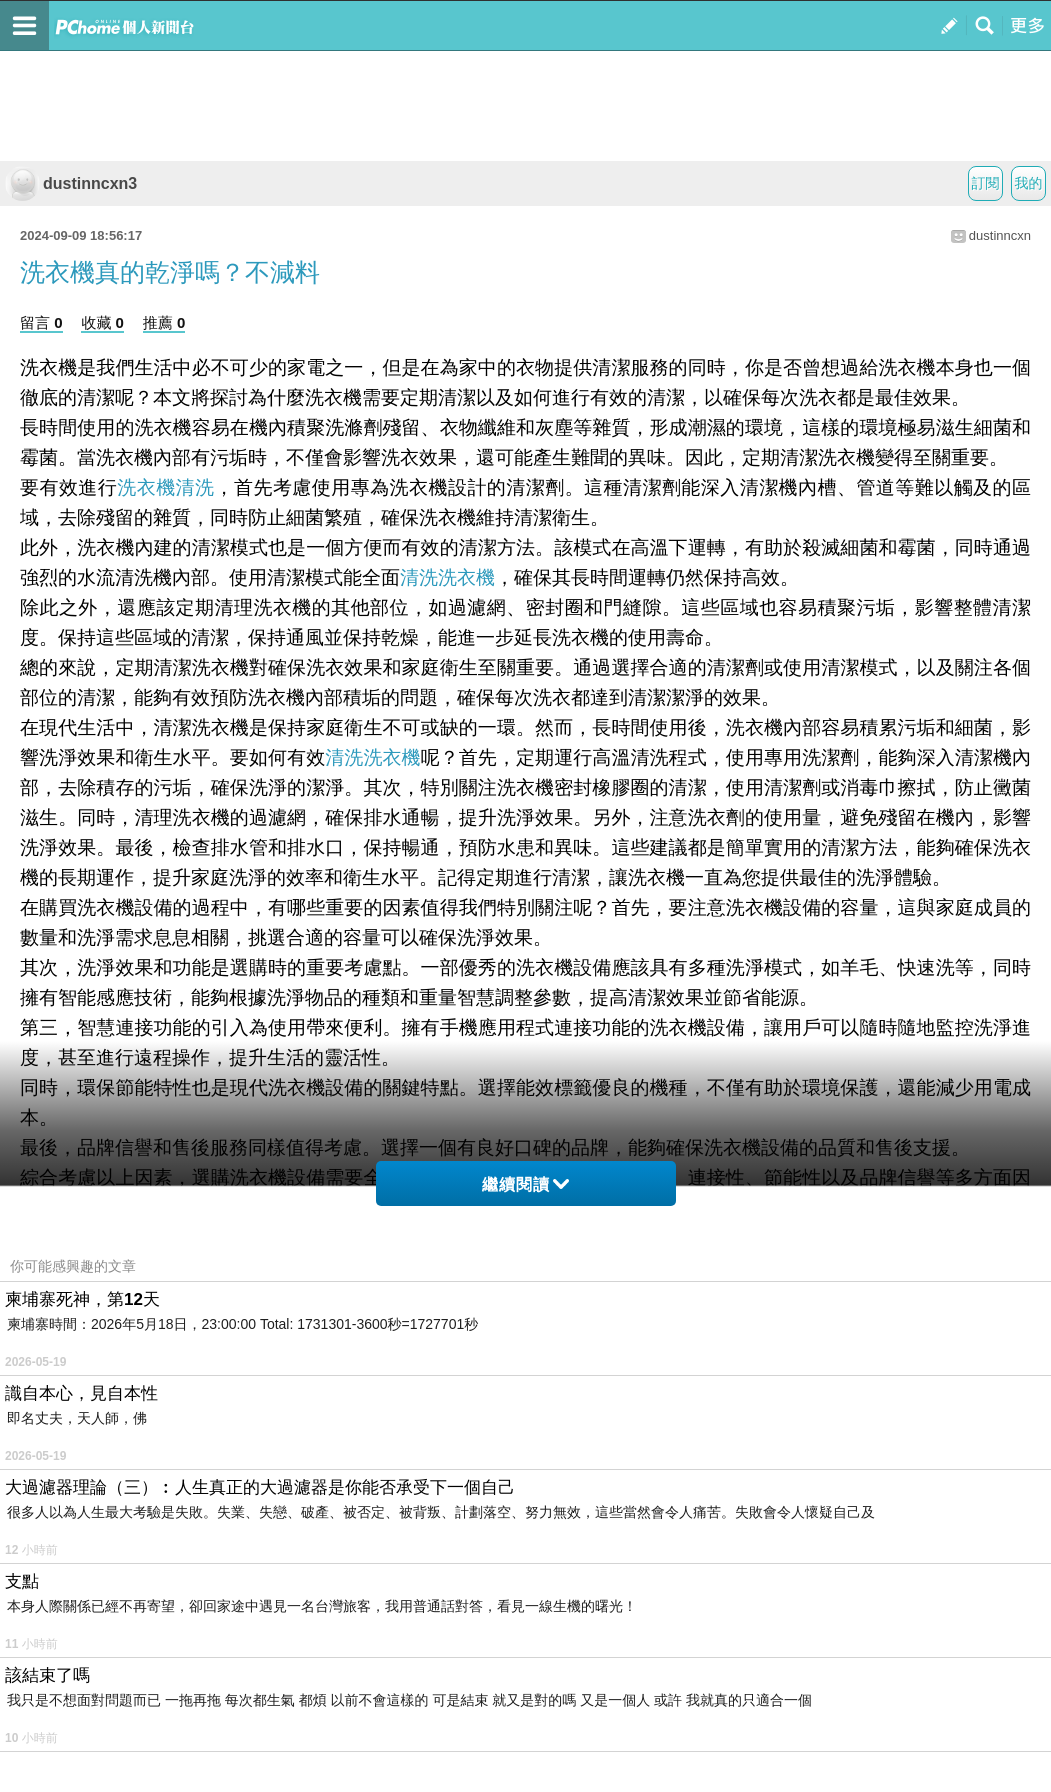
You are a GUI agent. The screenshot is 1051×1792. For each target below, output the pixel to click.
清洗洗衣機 (447, 577)
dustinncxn (1000, 235)
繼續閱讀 (525, 1184)
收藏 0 (102, 322)
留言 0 (41, 322)
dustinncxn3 (71, 183)
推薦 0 (164, 322)
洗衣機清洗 (165, 487)
